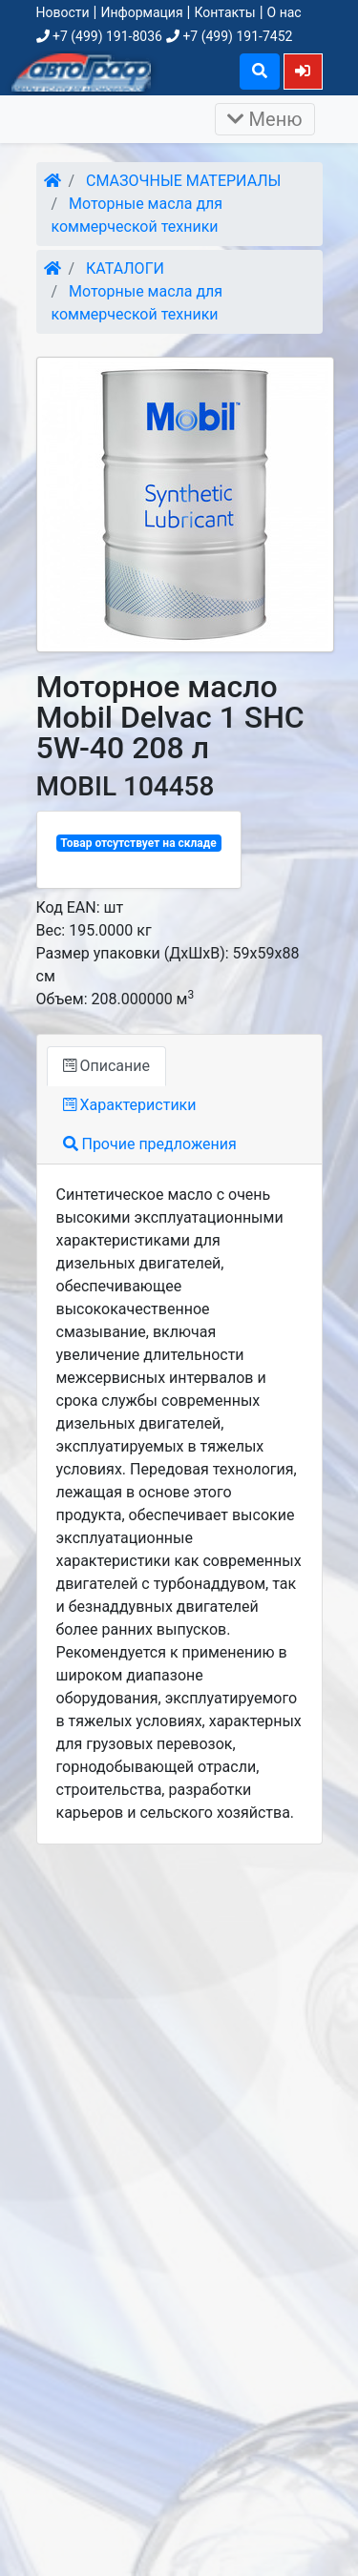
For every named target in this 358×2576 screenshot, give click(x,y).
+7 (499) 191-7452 (229, 36)
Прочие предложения (150, 1144)
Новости (63, 12)
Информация (141, 12)
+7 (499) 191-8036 (99, 36)
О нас (284, 12)
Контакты (224, 12)
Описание (106, 1066)
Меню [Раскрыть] (265, 119)
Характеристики (130, 1105)
